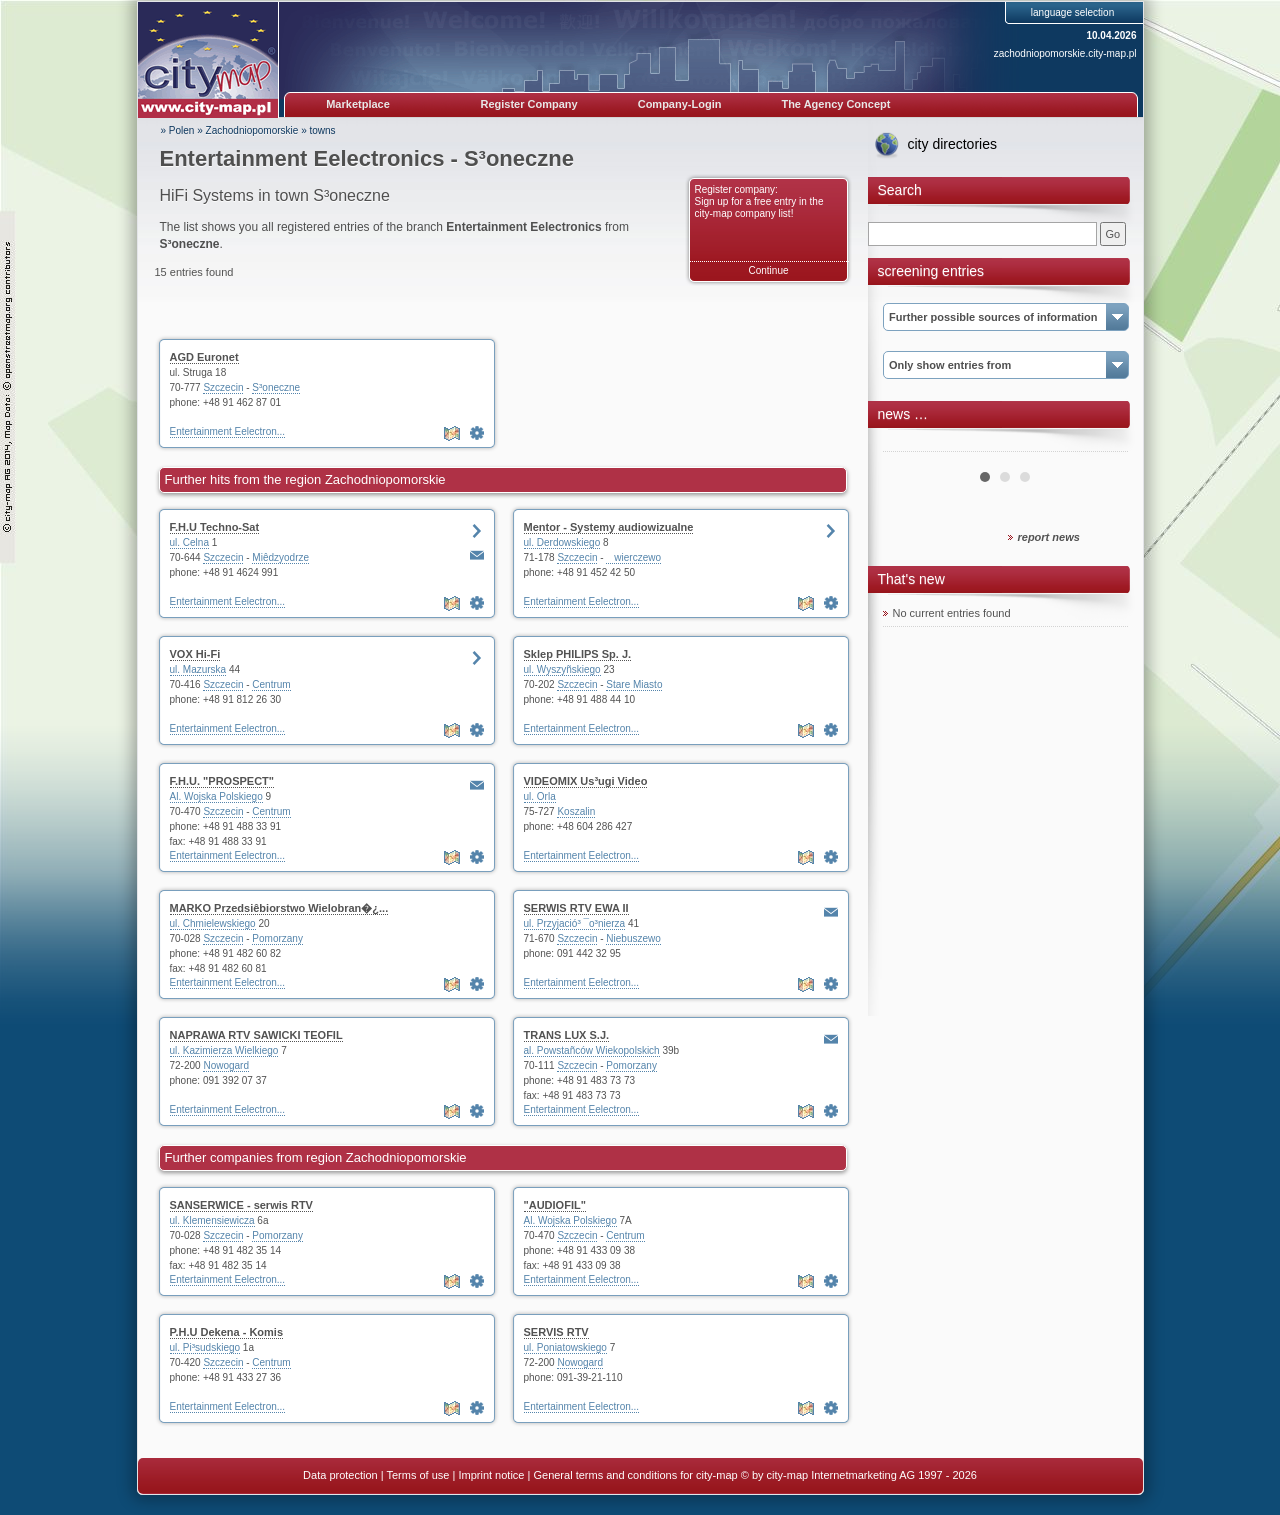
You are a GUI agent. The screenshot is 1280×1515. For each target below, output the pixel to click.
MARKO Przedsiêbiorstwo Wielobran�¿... (279, 908)
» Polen (178, 130)
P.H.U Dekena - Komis (227, 1332)
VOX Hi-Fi (195, 654)
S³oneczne (276, 387)
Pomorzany (277, 938)
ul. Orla (540, 796)
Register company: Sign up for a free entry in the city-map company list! (759, 201)
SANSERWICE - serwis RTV (241, 1205)
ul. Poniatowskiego (565, 1347)
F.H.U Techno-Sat (215, 527)
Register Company (529, 104)
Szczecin (223, 387)
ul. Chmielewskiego (213, 923)
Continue (768, 270)
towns (323, 130)
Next (1102, 444)
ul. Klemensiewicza (212, 1220)
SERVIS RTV (556, 1332)
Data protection (340, 1475)
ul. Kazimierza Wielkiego (224, 1050)
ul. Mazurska (198, 669)
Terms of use (417, 1475)
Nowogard (226, 1065)
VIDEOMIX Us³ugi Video (586, 781)
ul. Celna (189, 542)
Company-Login (680, 104)
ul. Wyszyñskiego (562, 669)
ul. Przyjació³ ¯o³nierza (575, 923)
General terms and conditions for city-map (635, 1475)
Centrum (271, 684)
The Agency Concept (835, 104)
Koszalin (576, 811)
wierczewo (633, 557)
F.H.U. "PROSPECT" (222, 781)
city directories (952, 144)
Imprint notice (491, 1475)
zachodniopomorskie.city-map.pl (1065, 53)
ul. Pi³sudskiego (205, 1347)
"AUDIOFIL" (555, 1205)
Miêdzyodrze (280, 557)
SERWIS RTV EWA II (576, 908)
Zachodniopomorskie (252, 130)
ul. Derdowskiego (562, 542)
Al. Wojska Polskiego (216, 796)
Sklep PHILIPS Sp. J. (578, 654)
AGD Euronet (204, 357)
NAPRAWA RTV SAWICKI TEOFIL (256, 1035)
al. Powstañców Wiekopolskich (592, 1050)
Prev (909, 444)
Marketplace (358, 104)
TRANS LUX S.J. (567, 1035)
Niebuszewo (633, 938)
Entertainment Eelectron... (228, 431)
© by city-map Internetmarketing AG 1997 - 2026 (859, 1475)
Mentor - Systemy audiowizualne (609, 527)
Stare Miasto (634, 684)
